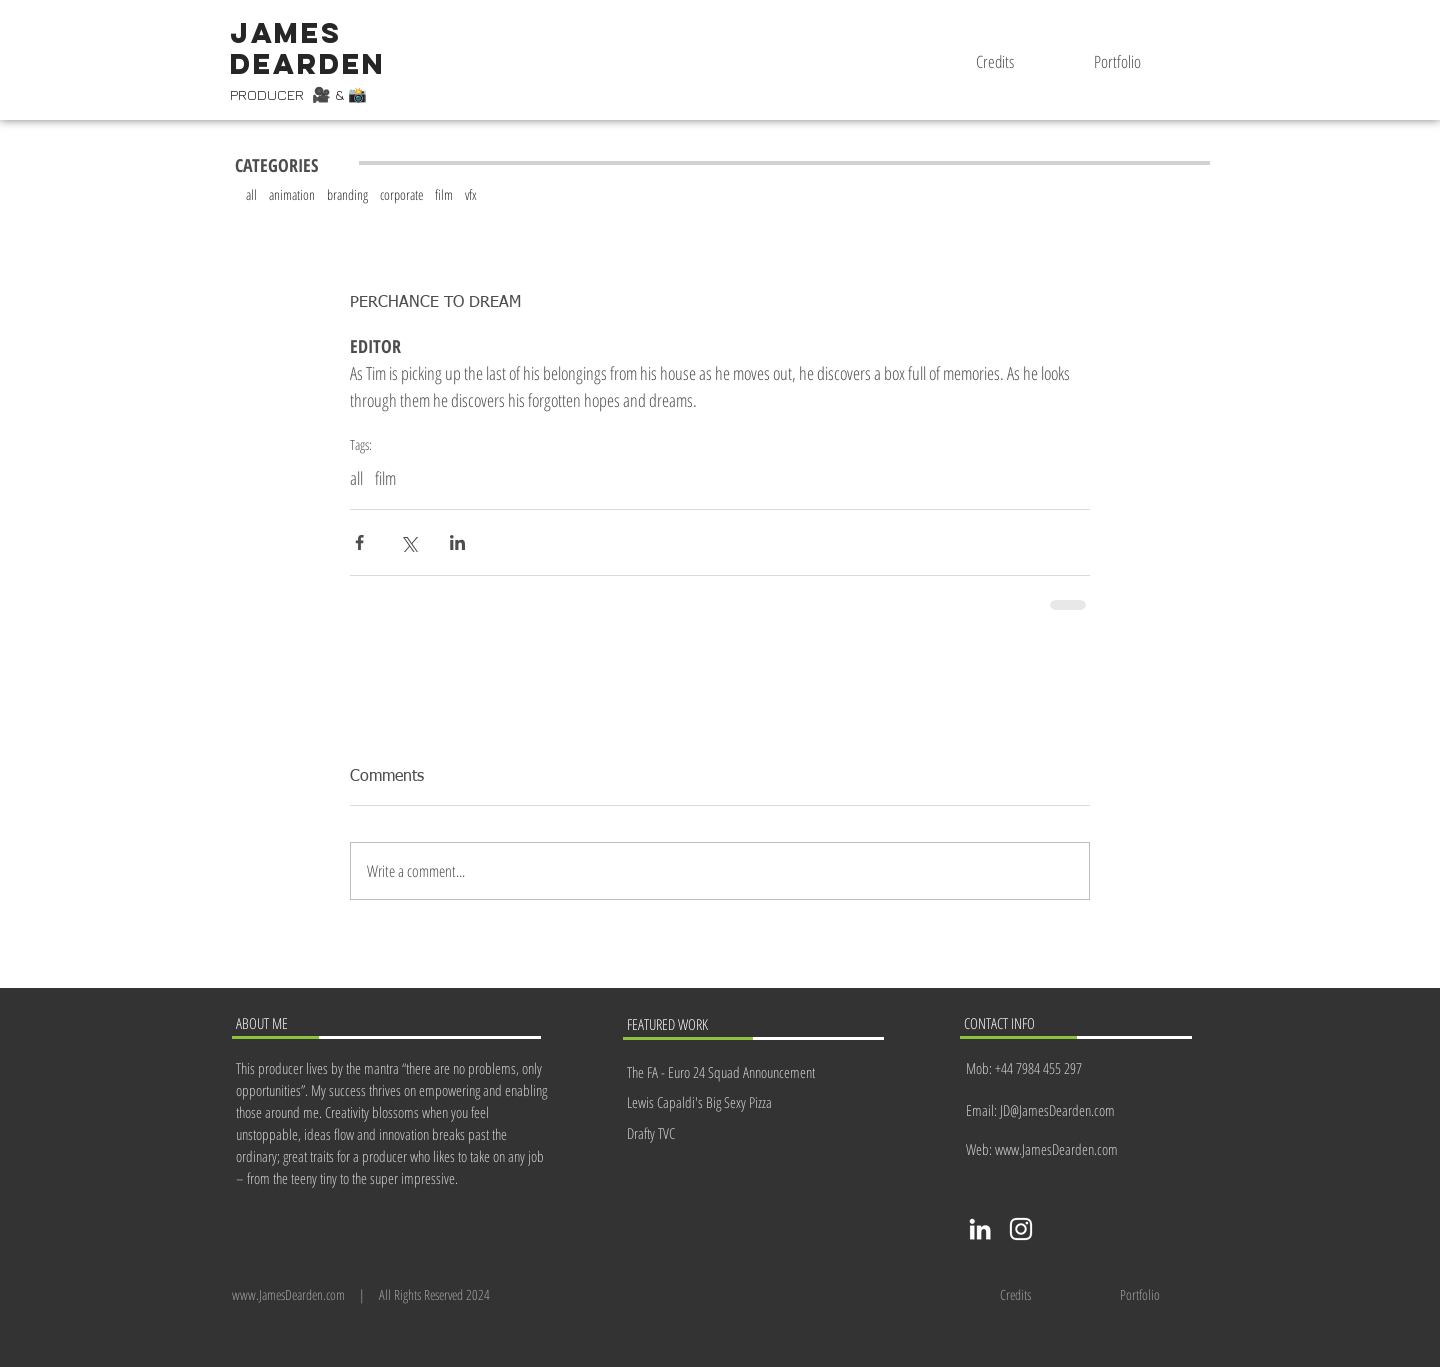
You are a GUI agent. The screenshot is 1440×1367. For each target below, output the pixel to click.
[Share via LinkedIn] (457, 542)
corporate (401, 194)
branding (347, 194)
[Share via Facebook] (359, 542)
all (251, 194)
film (444, 194)
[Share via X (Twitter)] (408, 542)
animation (292, 194)
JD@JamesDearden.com (1057, 1110)
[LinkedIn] (980, 1229)
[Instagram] (1021, 1229)
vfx (471, 194)
